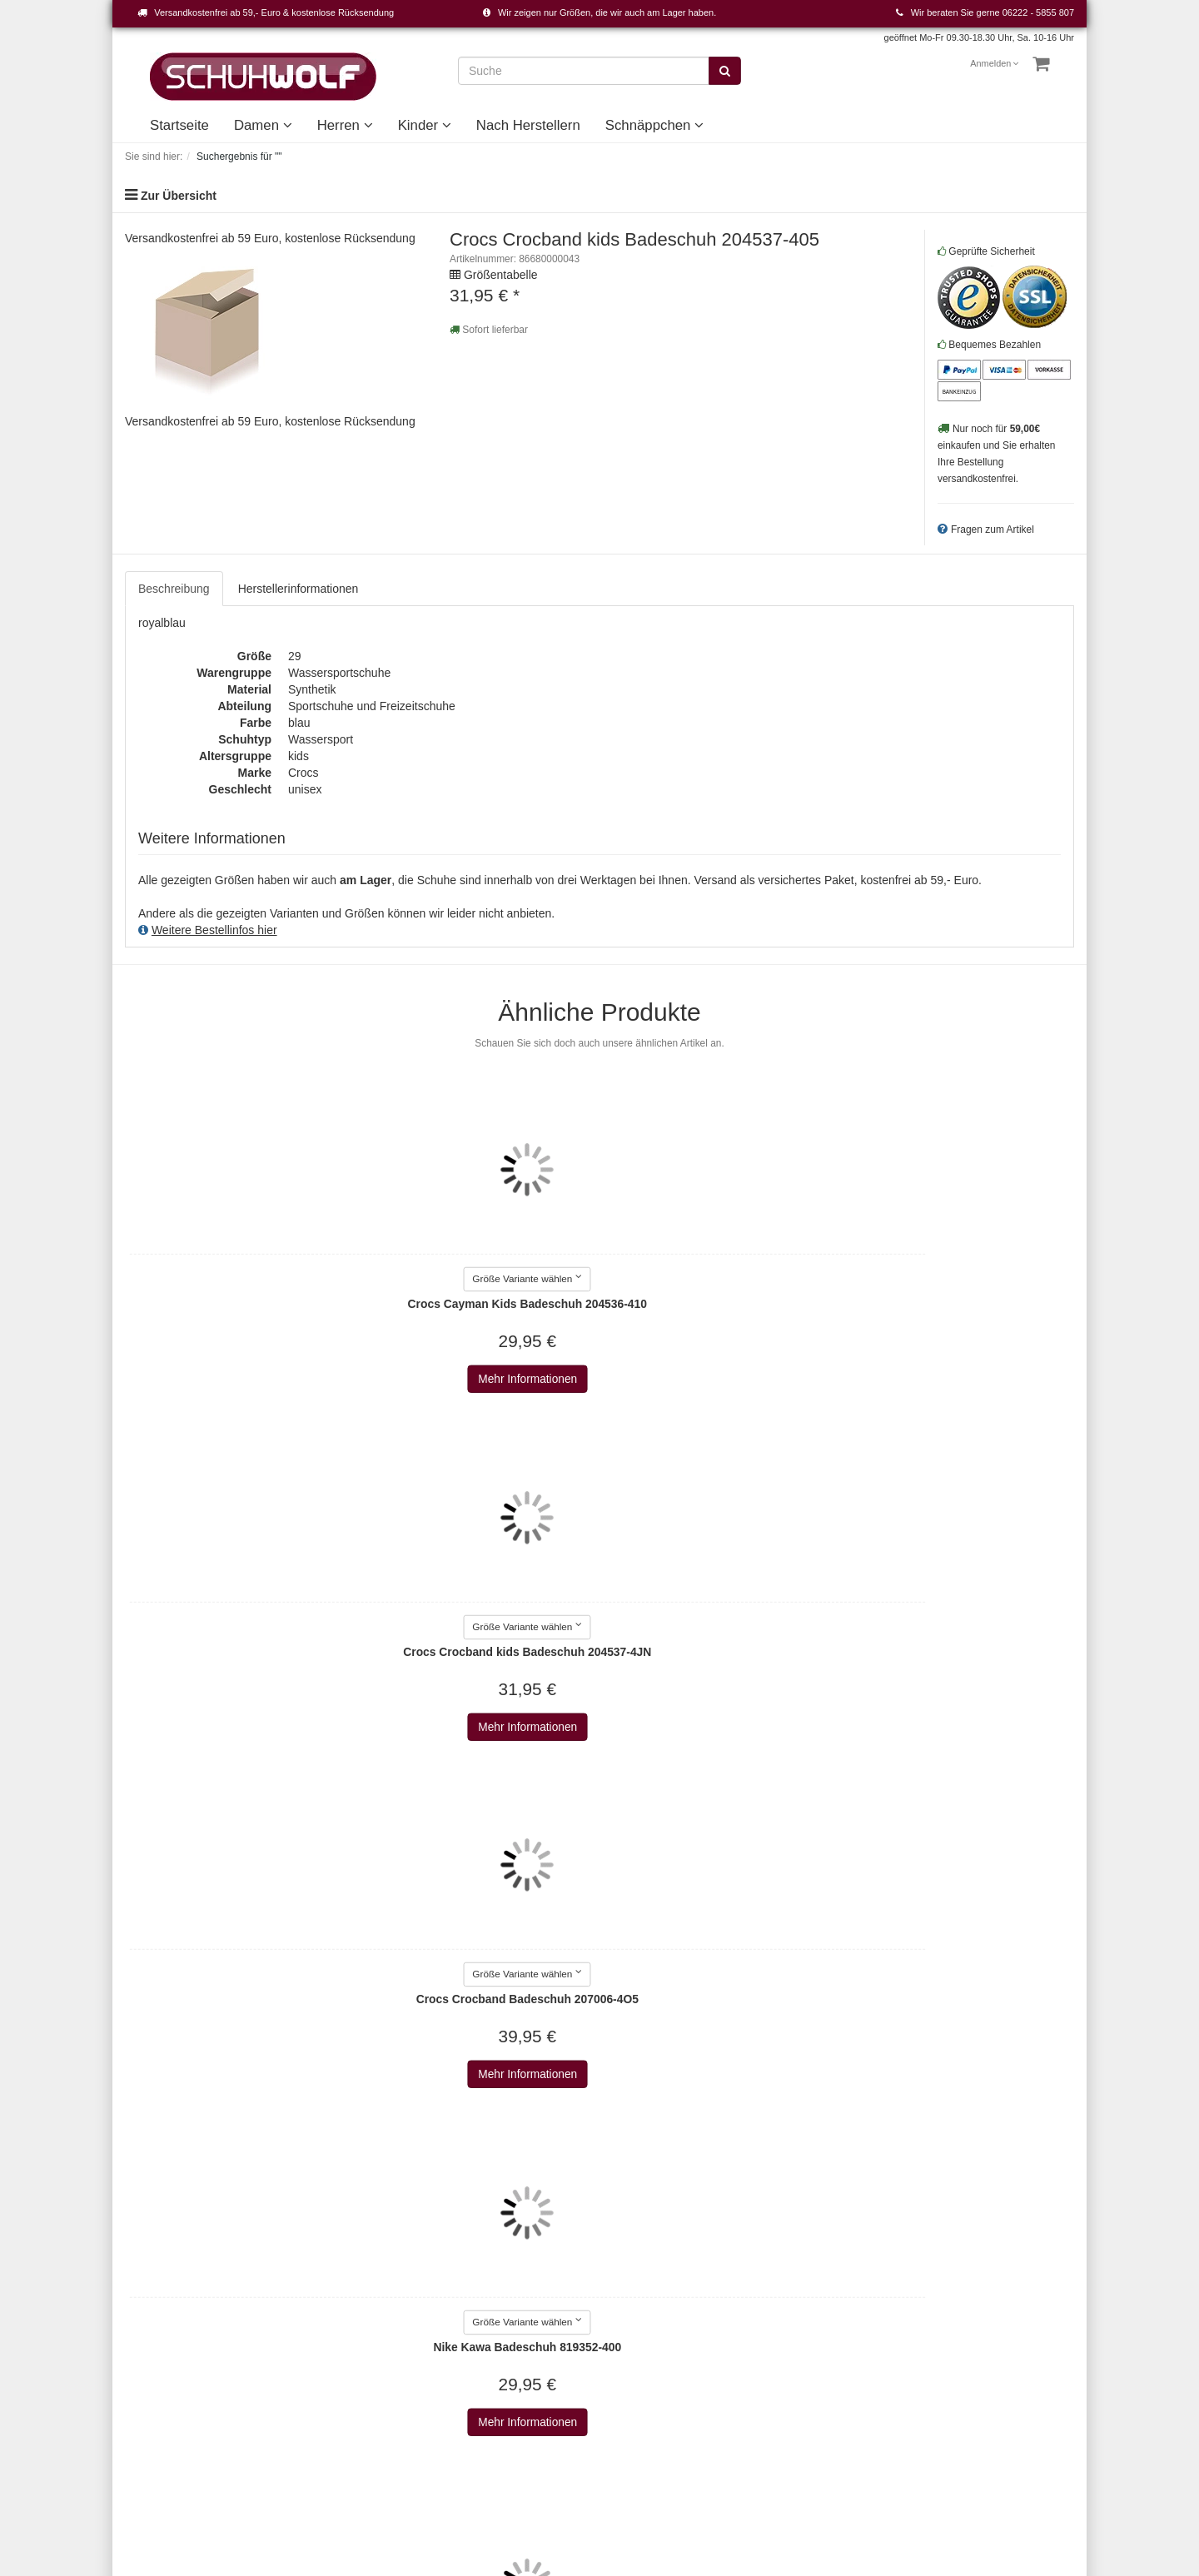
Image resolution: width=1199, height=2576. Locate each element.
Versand (308, 2307)
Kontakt (144, 2257)
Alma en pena (485, 2423)
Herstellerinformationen (298, 588)
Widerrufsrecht (325, 2323)
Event (627, 2323)
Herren (345, 125)
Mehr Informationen (234, 1379)
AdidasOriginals (490, 2340)
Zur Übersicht (178, 195)
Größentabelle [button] (501, 274)
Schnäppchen (654, 125)
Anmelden (994, 63)
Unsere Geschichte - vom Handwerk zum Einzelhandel (678, 2357)
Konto (140, 2290)
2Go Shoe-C (482, 2273)
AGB (299, 2273)
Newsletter (314, 2357)
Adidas (467, 2323)
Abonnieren (985, 2300)
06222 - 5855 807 (1038, 12)
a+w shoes (477, 2307)
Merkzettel (152, 2307)
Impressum (316, 2257)
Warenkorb (153, 2273)
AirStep (469, 2390)
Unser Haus (643, 2390)
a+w (460, 2290)
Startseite (179, 125)
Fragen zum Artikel (992, 529)
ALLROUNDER (490, 2407)
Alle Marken (480, 2257)
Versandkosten (777, 2466)
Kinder (424, 125)
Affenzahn (476, 2373)
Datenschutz (319, 2290)
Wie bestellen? (325, 2340)
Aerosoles (475, 2357)
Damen (263, 125)
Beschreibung (174, 588)
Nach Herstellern (528, 125)
